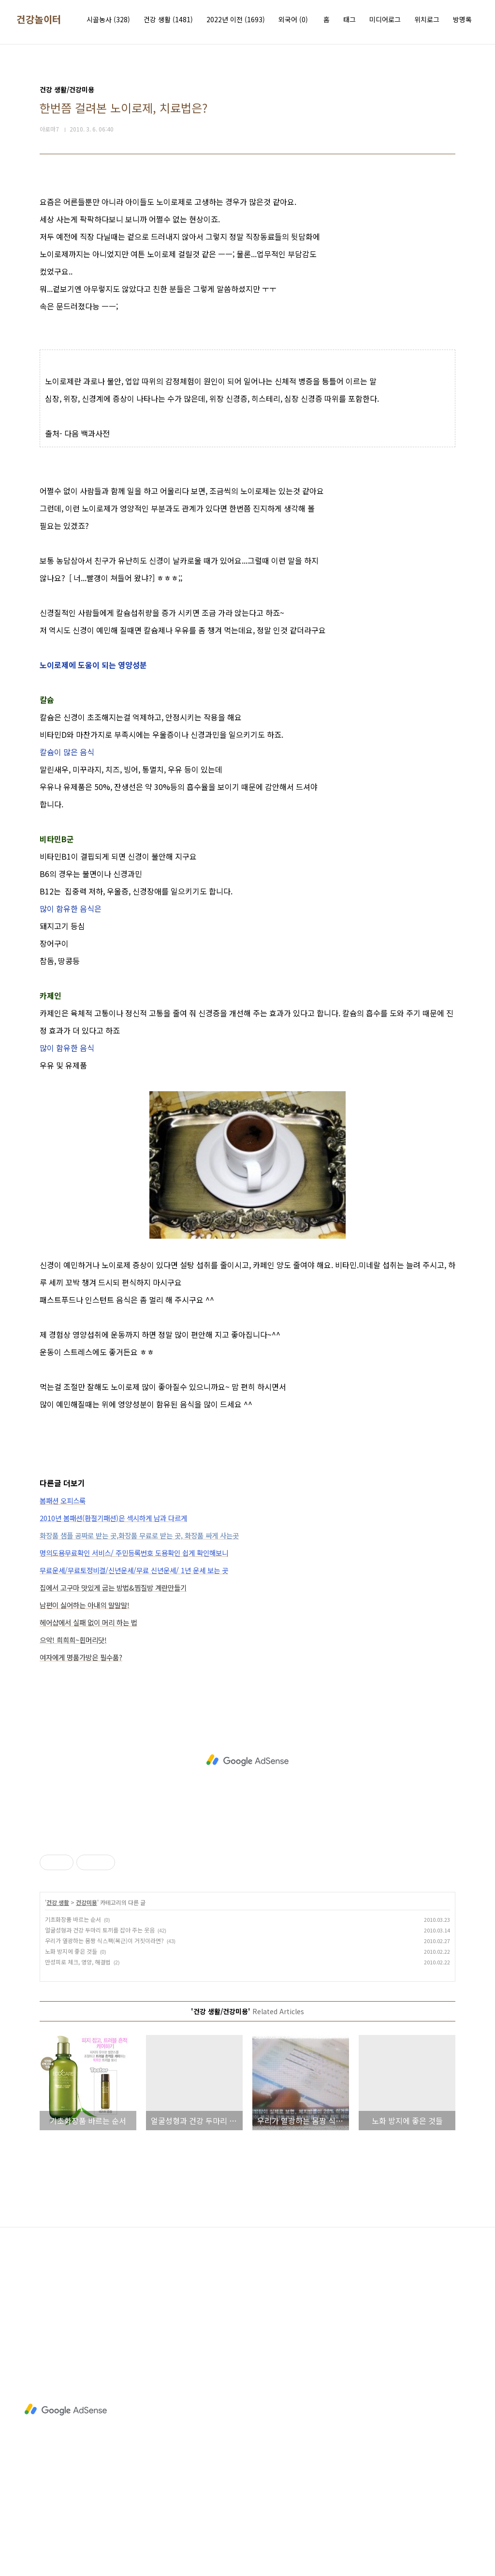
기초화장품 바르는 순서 (73, 1919)
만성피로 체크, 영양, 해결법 (78, 1962)
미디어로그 (385, 19)
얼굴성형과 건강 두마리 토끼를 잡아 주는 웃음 (100, 1930)
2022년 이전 (235, 19)
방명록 (462, 19)
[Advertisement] (247, 1760)
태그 (349, 19)
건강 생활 (168, 19)
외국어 (293, 19)
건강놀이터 (38, 19)
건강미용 (86, 1902)
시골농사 (108, 19)
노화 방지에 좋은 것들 (71, 1951)
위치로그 (426, 19)
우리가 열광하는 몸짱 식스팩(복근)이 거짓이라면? (104, 1940)
